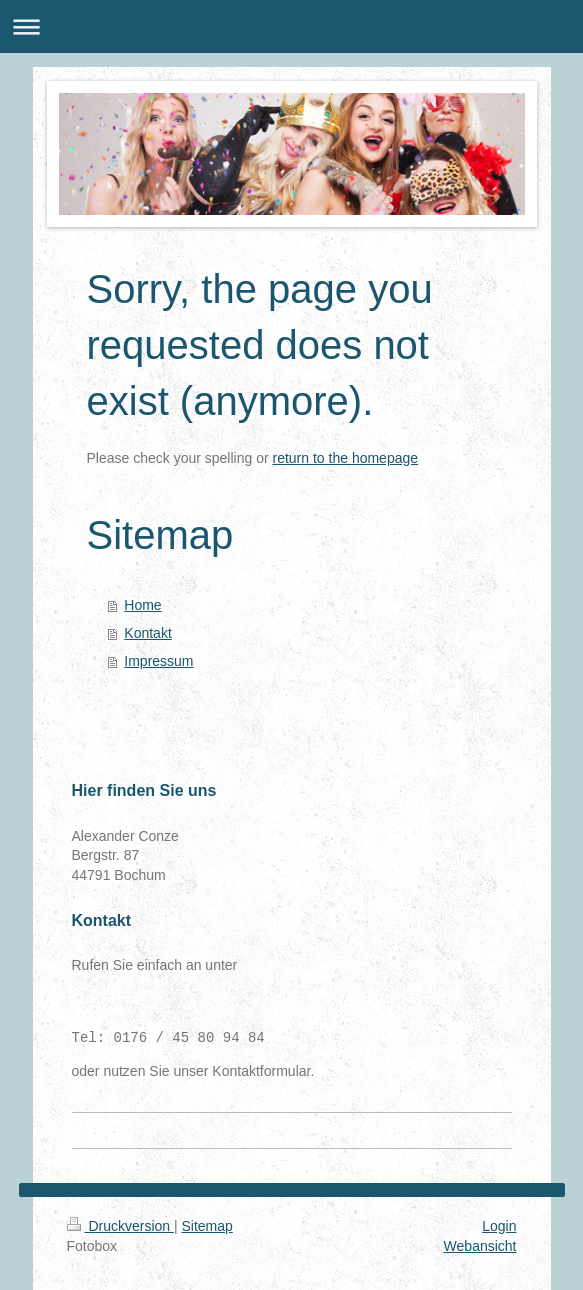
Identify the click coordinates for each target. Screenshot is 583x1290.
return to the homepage (346, 458)
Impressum (158, 661)
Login (499, 1226)
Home (142, 605)
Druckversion (120, 1226)
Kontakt (147, 633)
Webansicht (480, 1246)
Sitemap (207, 1226)
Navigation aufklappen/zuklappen (291, 26)
